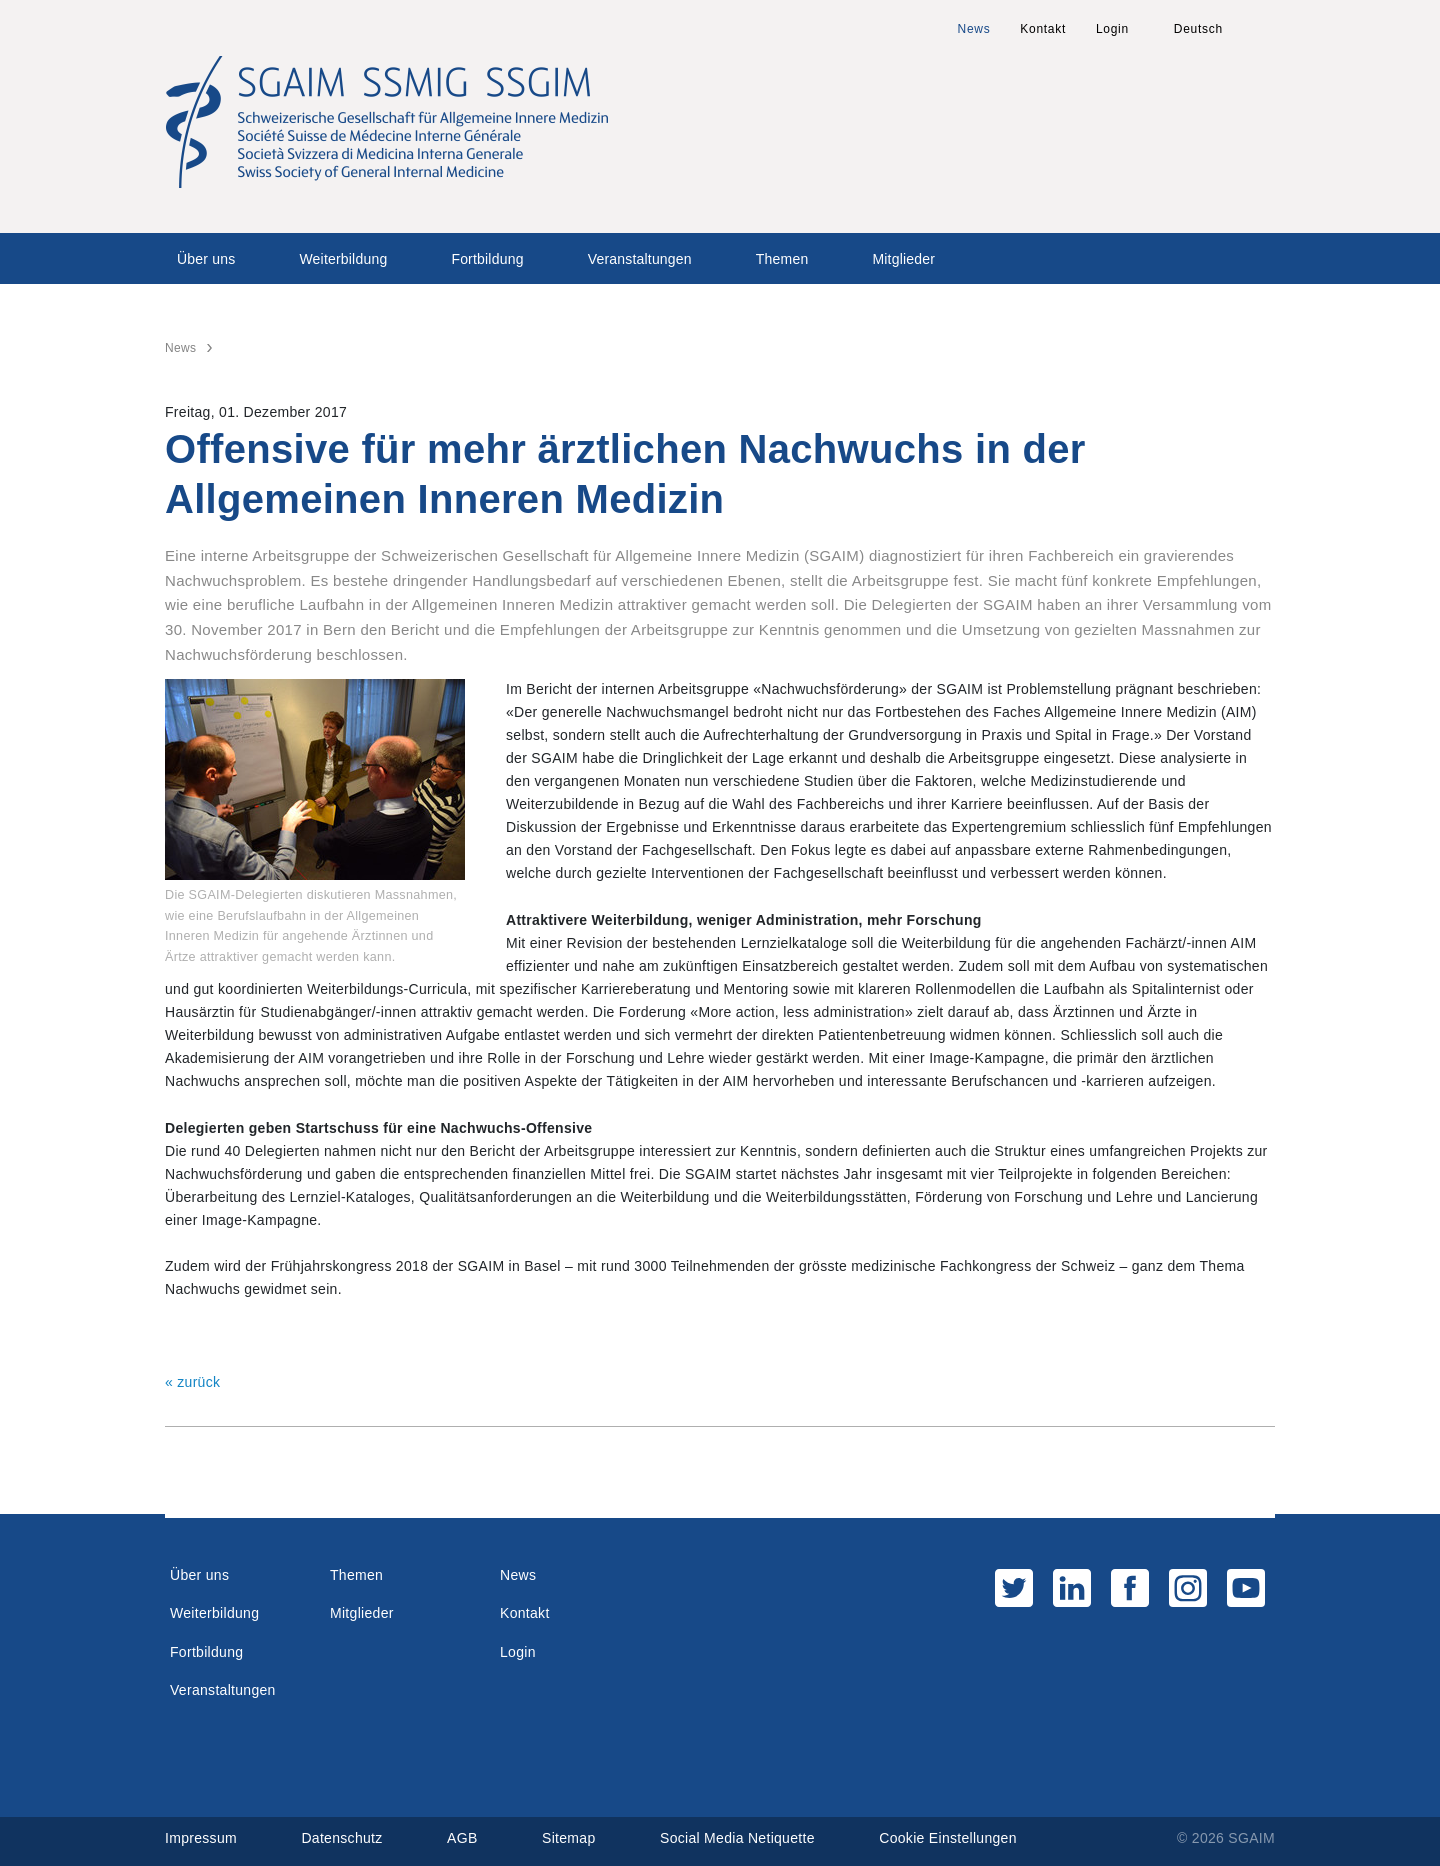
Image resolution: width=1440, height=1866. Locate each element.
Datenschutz (341, 1838)
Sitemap (568, 1838)
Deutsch (1198, 29)
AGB (462, 1838)
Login (1112, 29)
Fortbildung (487, 259)
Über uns (206, 259)
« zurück (192, 1382)
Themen (782, 259)
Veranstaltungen (640, 259)
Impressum (201, 1838)
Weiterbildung (343, 259)
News (974, 29)
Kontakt (1043, 29)
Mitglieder (903, 259)
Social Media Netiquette (737, 1838)
